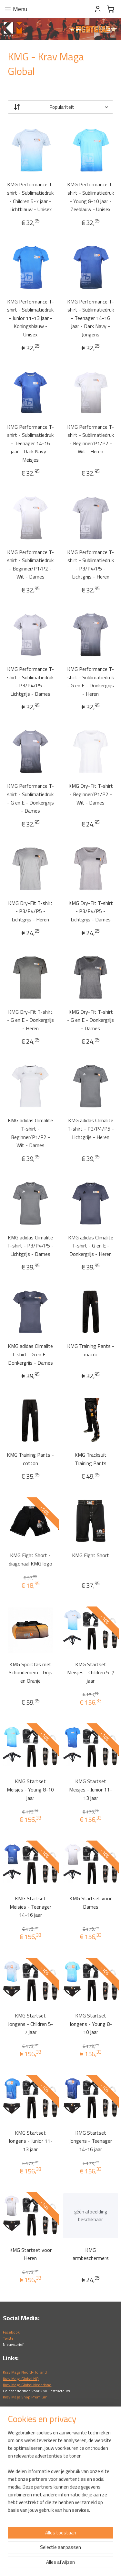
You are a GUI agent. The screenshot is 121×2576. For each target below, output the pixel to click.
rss (67, 2553)
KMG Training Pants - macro (90, 1350)
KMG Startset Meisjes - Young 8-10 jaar (30, 1789)
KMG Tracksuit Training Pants (90, 1459)
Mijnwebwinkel (63, 2564)
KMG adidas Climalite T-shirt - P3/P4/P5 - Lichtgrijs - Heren (90, 1128)
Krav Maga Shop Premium (25, 2397)
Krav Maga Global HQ (21, 2379)
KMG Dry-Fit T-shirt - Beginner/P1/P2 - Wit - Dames (90, 794)
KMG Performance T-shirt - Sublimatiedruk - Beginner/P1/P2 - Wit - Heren (90, 439)
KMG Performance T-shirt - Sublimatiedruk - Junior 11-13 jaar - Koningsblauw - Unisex (30, 317)
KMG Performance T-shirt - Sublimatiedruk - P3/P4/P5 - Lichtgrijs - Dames (30, 681)
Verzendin (12, 2514)
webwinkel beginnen (87, 2553)
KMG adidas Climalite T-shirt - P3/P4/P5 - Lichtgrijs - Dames (30, 1245)
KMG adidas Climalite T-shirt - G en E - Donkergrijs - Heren (90, 1245)
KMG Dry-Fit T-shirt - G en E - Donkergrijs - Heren (30, 1020)
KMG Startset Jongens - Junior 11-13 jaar (30, 2141)
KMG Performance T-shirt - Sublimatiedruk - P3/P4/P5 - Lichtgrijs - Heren (90, 564)
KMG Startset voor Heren (30, 2254)
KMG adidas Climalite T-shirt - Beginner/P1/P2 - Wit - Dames (30, 1132)
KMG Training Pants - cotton (30, 1459)
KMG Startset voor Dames (90, 1902)
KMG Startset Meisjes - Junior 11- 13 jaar (90, 1789)
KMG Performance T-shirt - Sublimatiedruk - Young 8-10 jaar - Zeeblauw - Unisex (90, 196)
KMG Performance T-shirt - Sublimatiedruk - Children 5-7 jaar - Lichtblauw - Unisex (30, 196)
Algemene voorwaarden (23, 2521)
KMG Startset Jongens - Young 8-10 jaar (90, 2024)
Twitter (9, 2338)
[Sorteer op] (60, 107)
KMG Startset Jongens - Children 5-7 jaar (30, 2024)
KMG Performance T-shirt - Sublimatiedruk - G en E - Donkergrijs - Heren (90, 681)
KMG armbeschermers (91, 2254)
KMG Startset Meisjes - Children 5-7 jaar (90, 1672)
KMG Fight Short (90, 1555)
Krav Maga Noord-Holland (25, 2372)
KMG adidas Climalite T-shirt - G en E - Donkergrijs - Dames (30, 1354)
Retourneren (14, 2508)
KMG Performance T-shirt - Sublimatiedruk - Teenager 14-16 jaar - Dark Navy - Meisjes (30, 443)
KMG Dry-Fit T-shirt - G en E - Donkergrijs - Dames (90, 1020)
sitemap (57, 2553)
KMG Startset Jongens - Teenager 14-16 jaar (90, 2141)
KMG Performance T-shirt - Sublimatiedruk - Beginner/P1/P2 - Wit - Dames (30, 564)
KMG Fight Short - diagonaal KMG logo (30, 1559)
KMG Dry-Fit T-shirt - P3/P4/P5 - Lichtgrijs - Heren (30, 911)
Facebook (11, 2332)
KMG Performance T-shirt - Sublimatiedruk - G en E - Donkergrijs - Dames (30, 798)
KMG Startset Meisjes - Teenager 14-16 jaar (30, 1906)
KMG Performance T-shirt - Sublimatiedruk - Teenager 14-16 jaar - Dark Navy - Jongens (90, 317)
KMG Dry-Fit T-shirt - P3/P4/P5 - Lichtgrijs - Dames (90, 911)
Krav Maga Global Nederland (27, 2385)
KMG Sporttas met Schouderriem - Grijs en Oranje (30, 1672)
